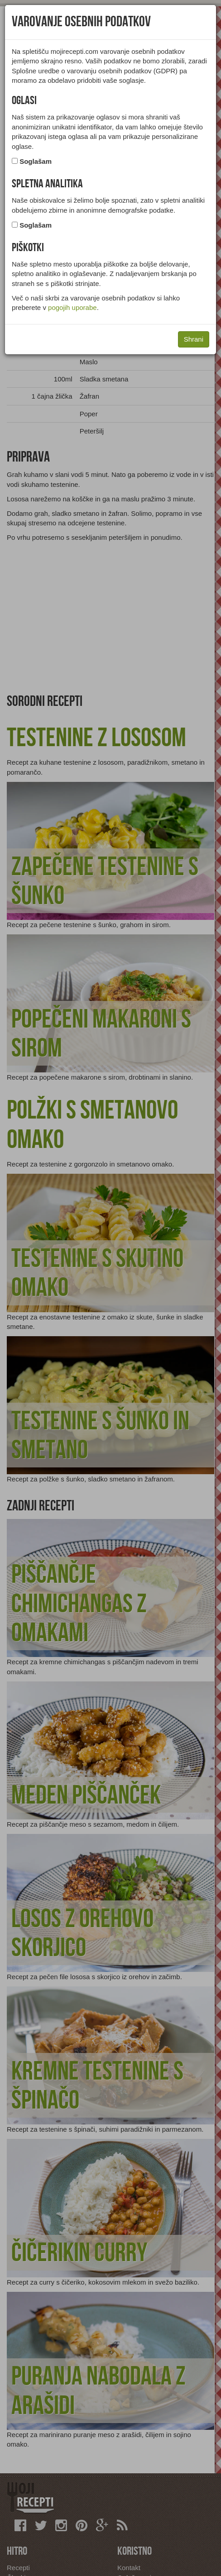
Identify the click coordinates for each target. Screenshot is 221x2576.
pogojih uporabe (72, 307)
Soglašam (35, 161)
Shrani (193, 339)
